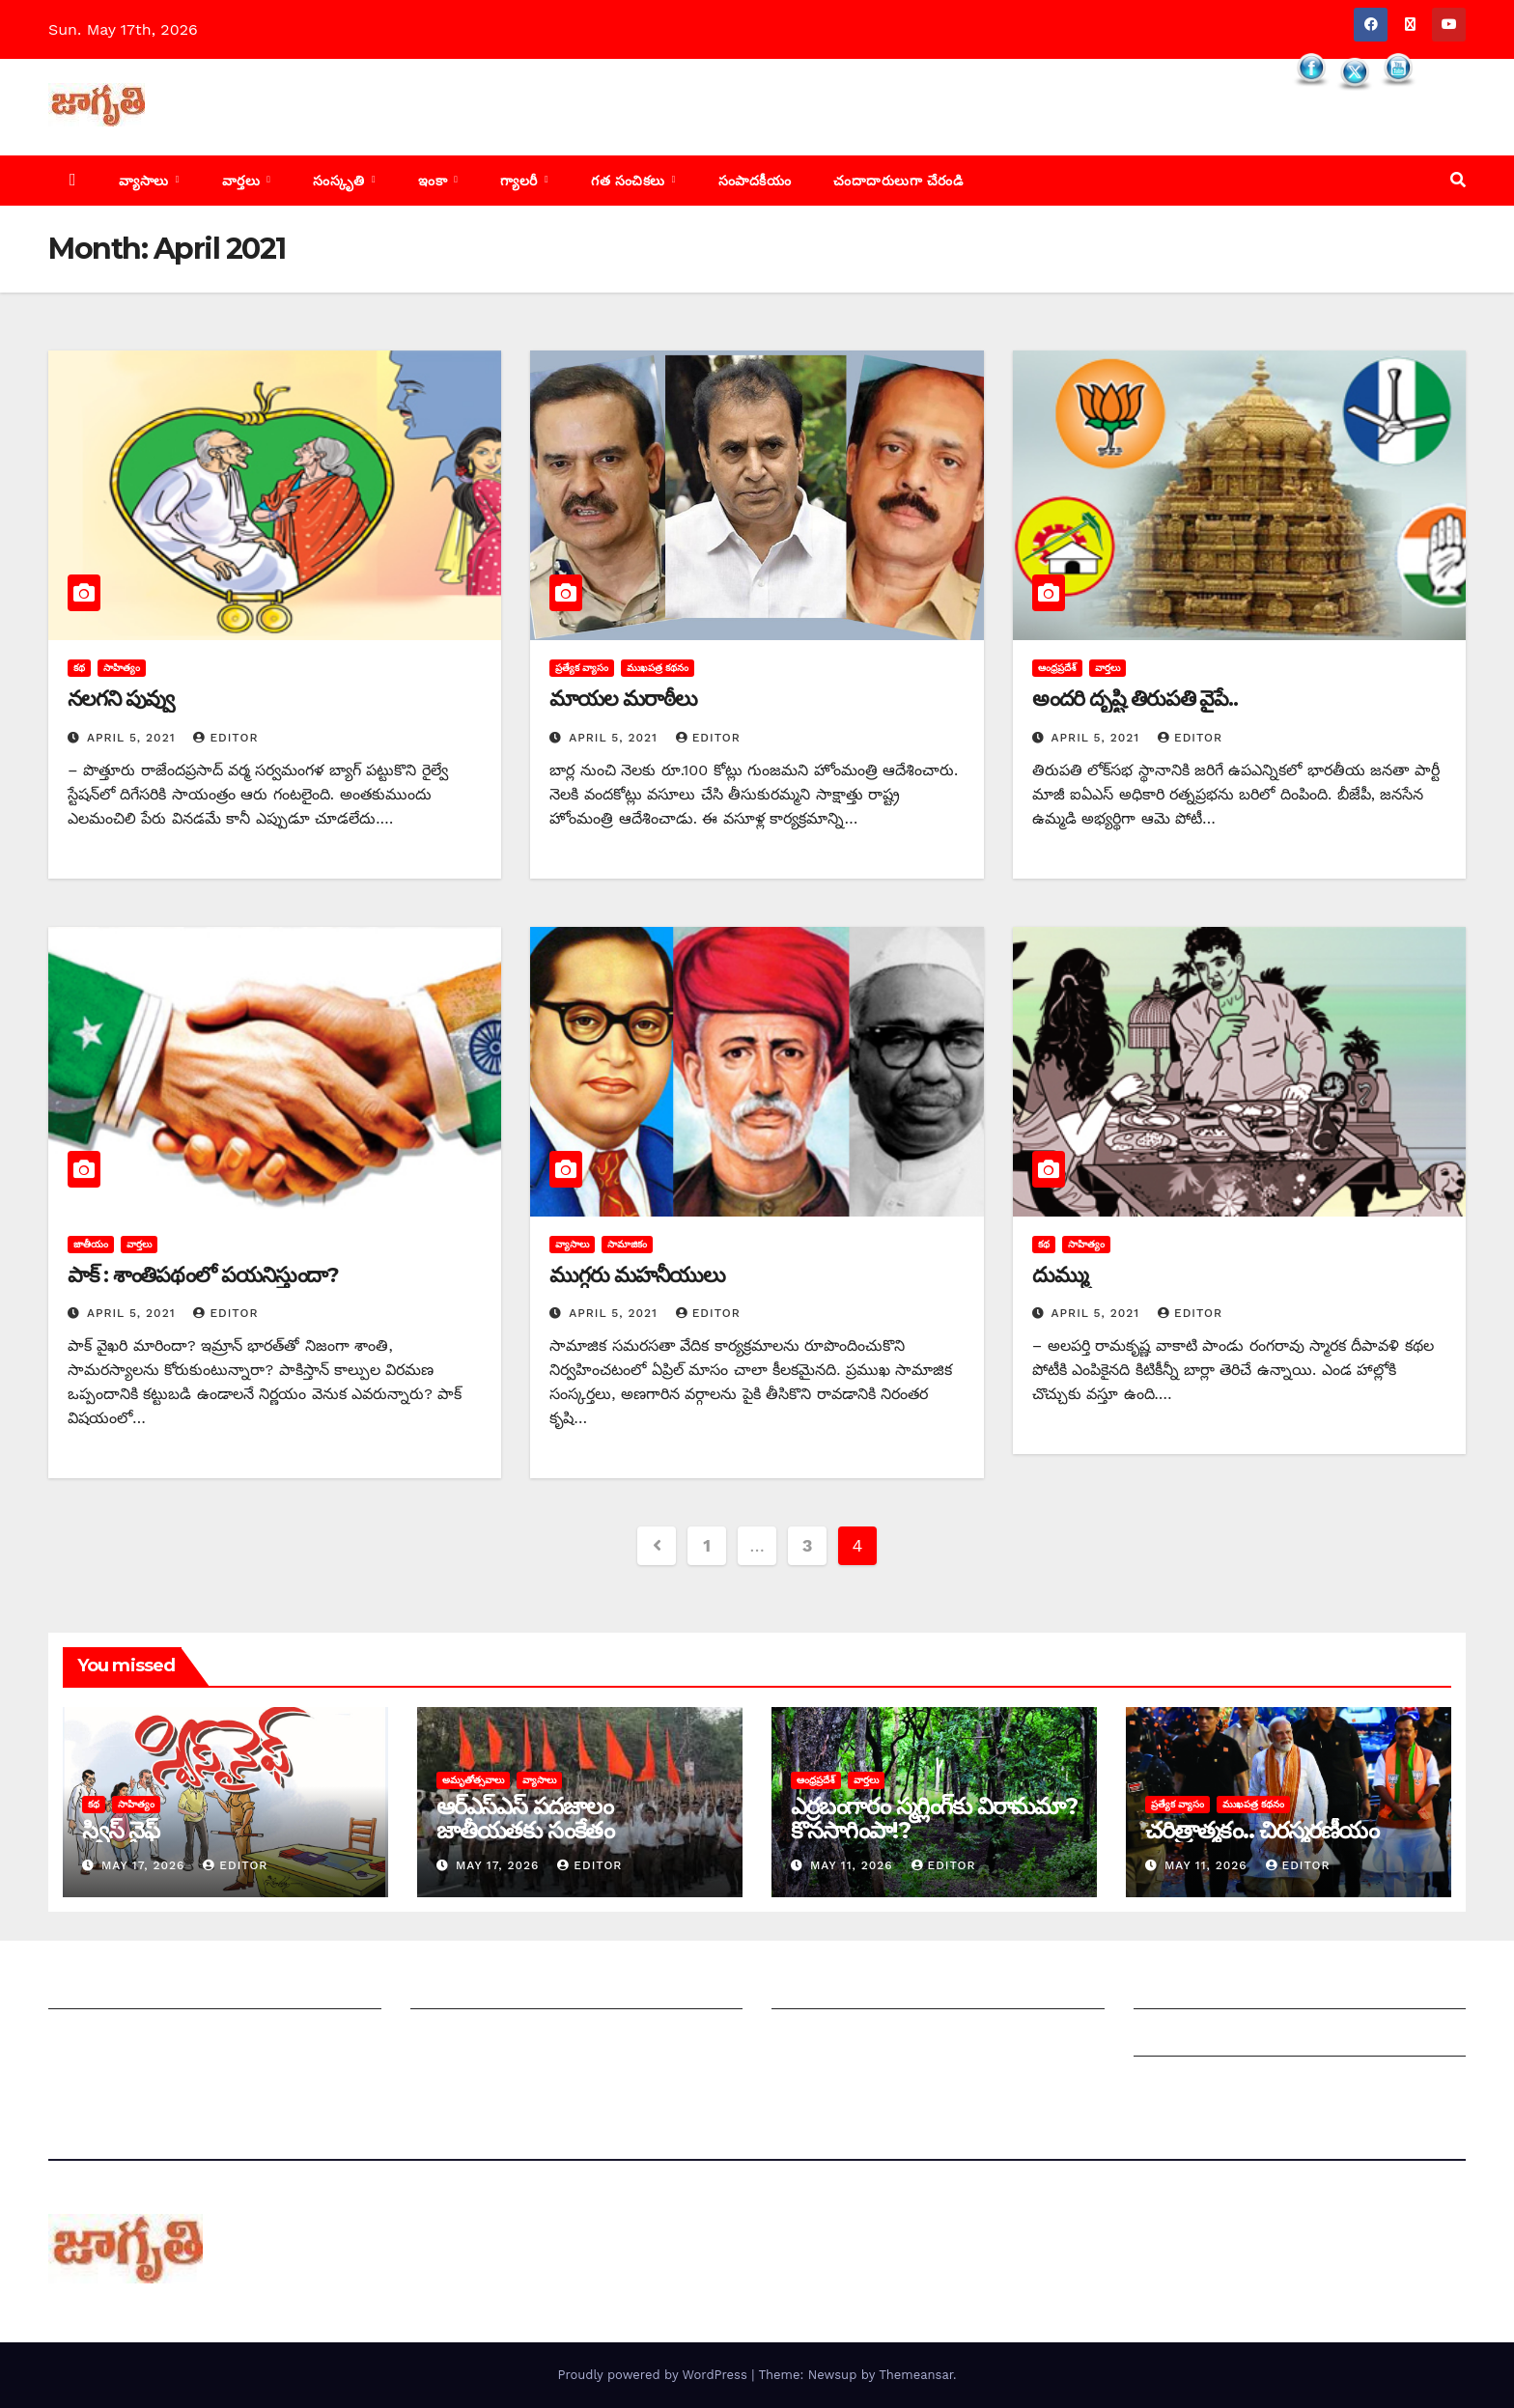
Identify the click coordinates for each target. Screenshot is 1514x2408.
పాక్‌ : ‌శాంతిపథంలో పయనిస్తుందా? (203, 1275)
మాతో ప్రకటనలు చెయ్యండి (492, 2037)
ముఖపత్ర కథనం (657, 667)
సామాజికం (627, 1244)
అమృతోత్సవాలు (473, 1780)
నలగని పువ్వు (121, 699)
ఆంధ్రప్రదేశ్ (1057, 667)
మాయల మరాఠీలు (622, 699)
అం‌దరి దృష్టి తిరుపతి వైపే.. (1135, 699)
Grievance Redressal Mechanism (1258, 1989)
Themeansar (916, 2374)
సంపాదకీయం (755, 180)
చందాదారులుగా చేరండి (898, 180)
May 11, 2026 (854, 1865)
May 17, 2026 (145, 1865)
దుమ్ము (1060, 1275)
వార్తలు (243, 180)
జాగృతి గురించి (94, 1989)
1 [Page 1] (706, 1545)
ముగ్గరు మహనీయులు (636, 1275)
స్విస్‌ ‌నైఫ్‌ (120, 1830)
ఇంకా (435, 180)
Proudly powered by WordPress (654, 2374)
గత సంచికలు (630, 180)
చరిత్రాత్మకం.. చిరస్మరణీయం (1262, 1830)
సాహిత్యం (121, 667)
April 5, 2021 (134, 737)
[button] (1458, 180)
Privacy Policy (1186, 2084)
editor (225, 737)
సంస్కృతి (341, 180)
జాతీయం (90, 1244)
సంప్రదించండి (87, 2037)
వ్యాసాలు (146, 180)
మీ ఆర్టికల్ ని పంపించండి (486, 1989)
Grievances (1176, 2037)
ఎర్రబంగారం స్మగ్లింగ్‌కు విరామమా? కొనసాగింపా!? (934, 1818)
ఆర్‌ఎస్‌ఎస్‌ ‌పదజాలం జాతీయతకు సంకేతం (525, 1818)
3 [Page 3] (807, 1545)
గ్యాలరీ (521, 180)
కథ (79, 667)
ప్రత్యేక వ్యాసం (581, 667)
